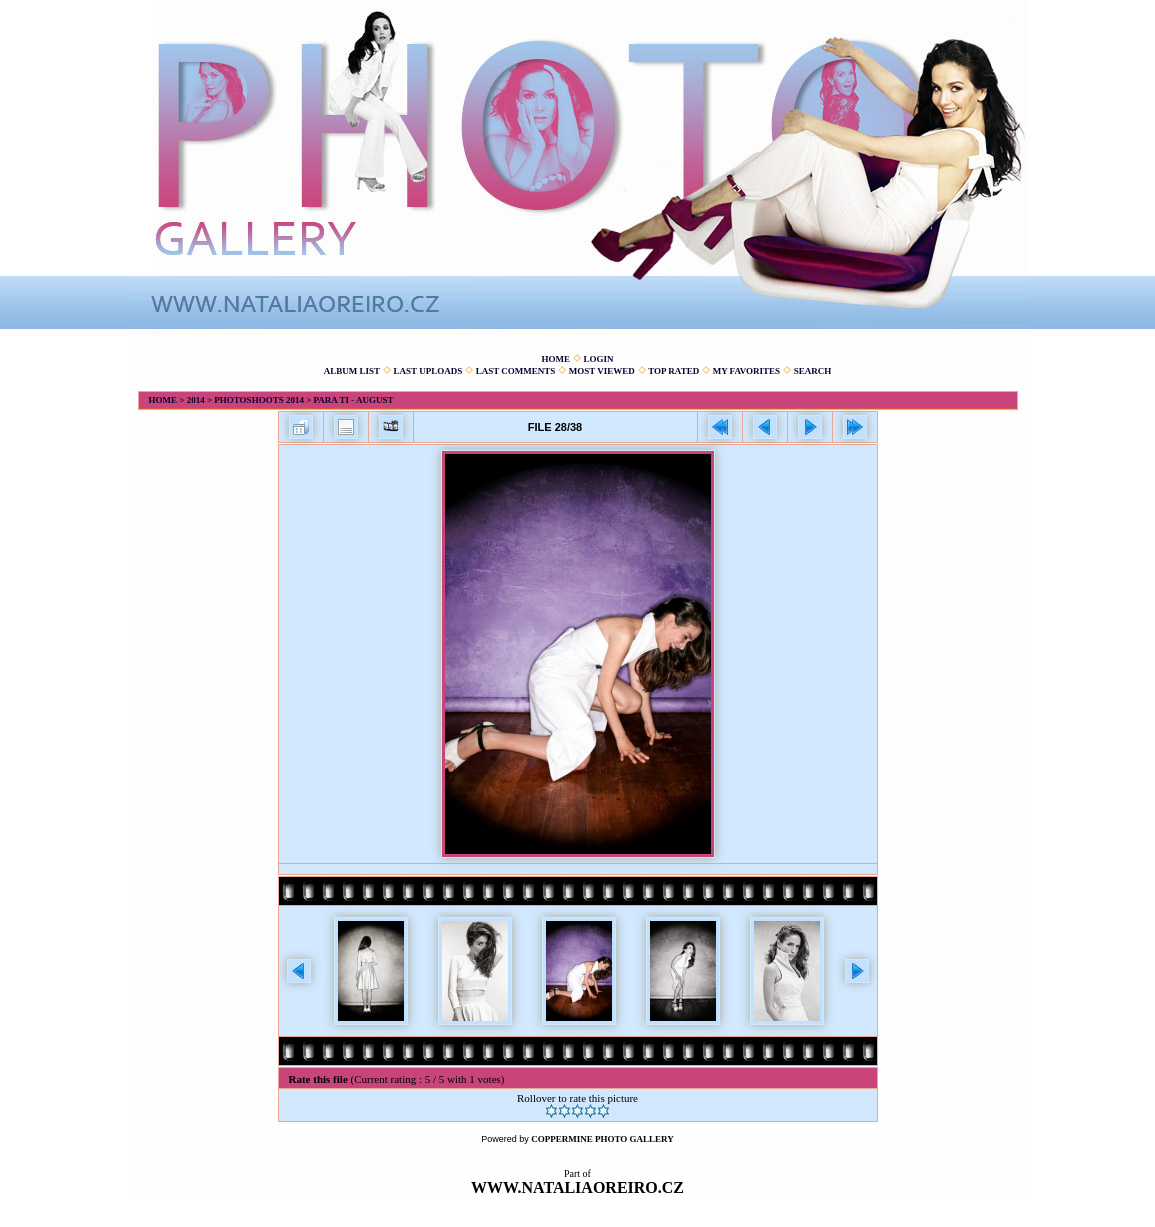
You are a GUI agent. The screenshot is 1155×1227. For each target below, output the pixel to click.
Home (555, 359)
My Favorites (746, 371)
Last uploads (428, 371)
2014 (196, 400)
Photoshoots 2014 (259, 400)
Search (813, 371)
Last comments (516, 371)
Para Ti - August (354, 400)
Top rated (673, 371)
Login (598, 359)
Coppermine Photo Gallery (602, 1139)
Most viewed (602, 371)
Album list (352, 371)
